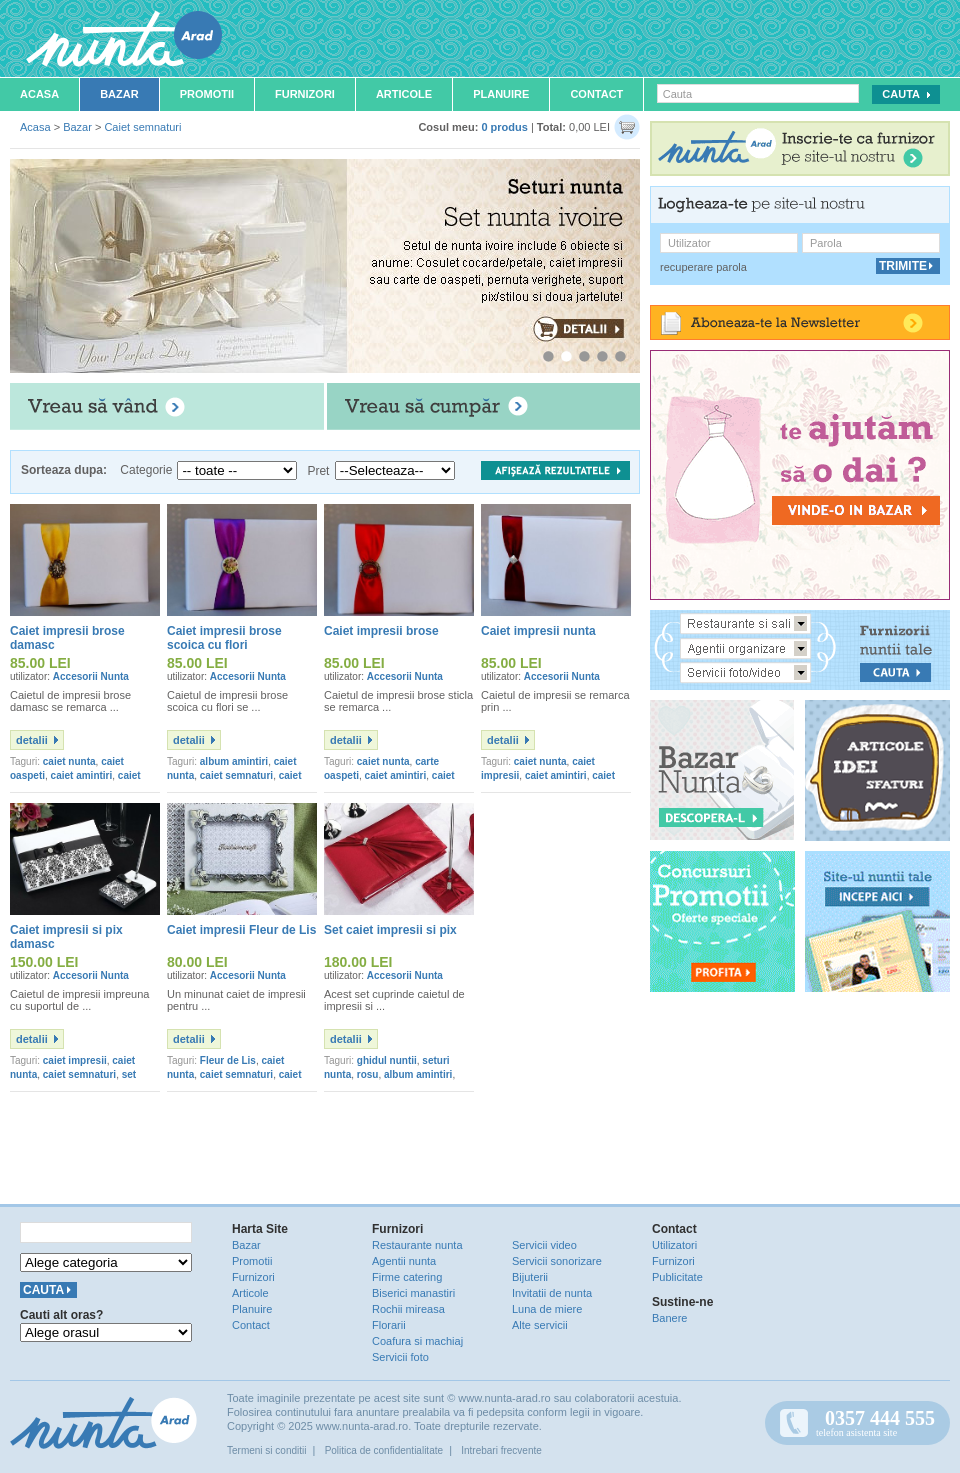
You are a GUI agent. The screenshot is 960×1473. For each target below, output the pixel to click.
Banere (669, 1318)
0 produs (504, 127)
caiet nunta (69, 761)
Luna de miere (547, 1309)
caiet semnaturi (236, 775)
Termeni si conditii (266, 1450)
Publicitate (677, 1277)
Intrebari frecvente (501, 1450)
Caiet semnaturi (142, 127)
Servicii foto (400, 1357)
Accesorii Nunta (91, 676)
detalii (32, 740)
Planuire (501, 94)
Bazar (119, 94)
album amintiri (234, 761)
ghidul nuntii (387, 1060)
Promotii (207, 94)
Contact (596, 94)
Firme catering (407, 1277)
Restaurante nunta (417, 1245)
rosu (368, 1074)
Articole (404, 94)
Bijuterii (530, 1277)
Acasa (39, 94)
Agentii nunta (404, 1261)
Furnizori (305, 94)
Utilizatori (674, 1245)
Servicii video (544, 1245)
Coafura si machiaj (417, 1341)
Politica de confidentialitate (384, 1450)
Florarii (389, 1325)
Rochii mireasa (408, 1309)
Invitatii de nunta (552, 1293)
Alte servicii (540, 1325)
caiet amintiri (82, 775)
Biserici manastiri (413, 1293)
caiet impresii (75, 1060)
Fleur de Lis (228, 1060)
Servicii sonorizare (557, 1261)
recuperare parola (703, 267)
